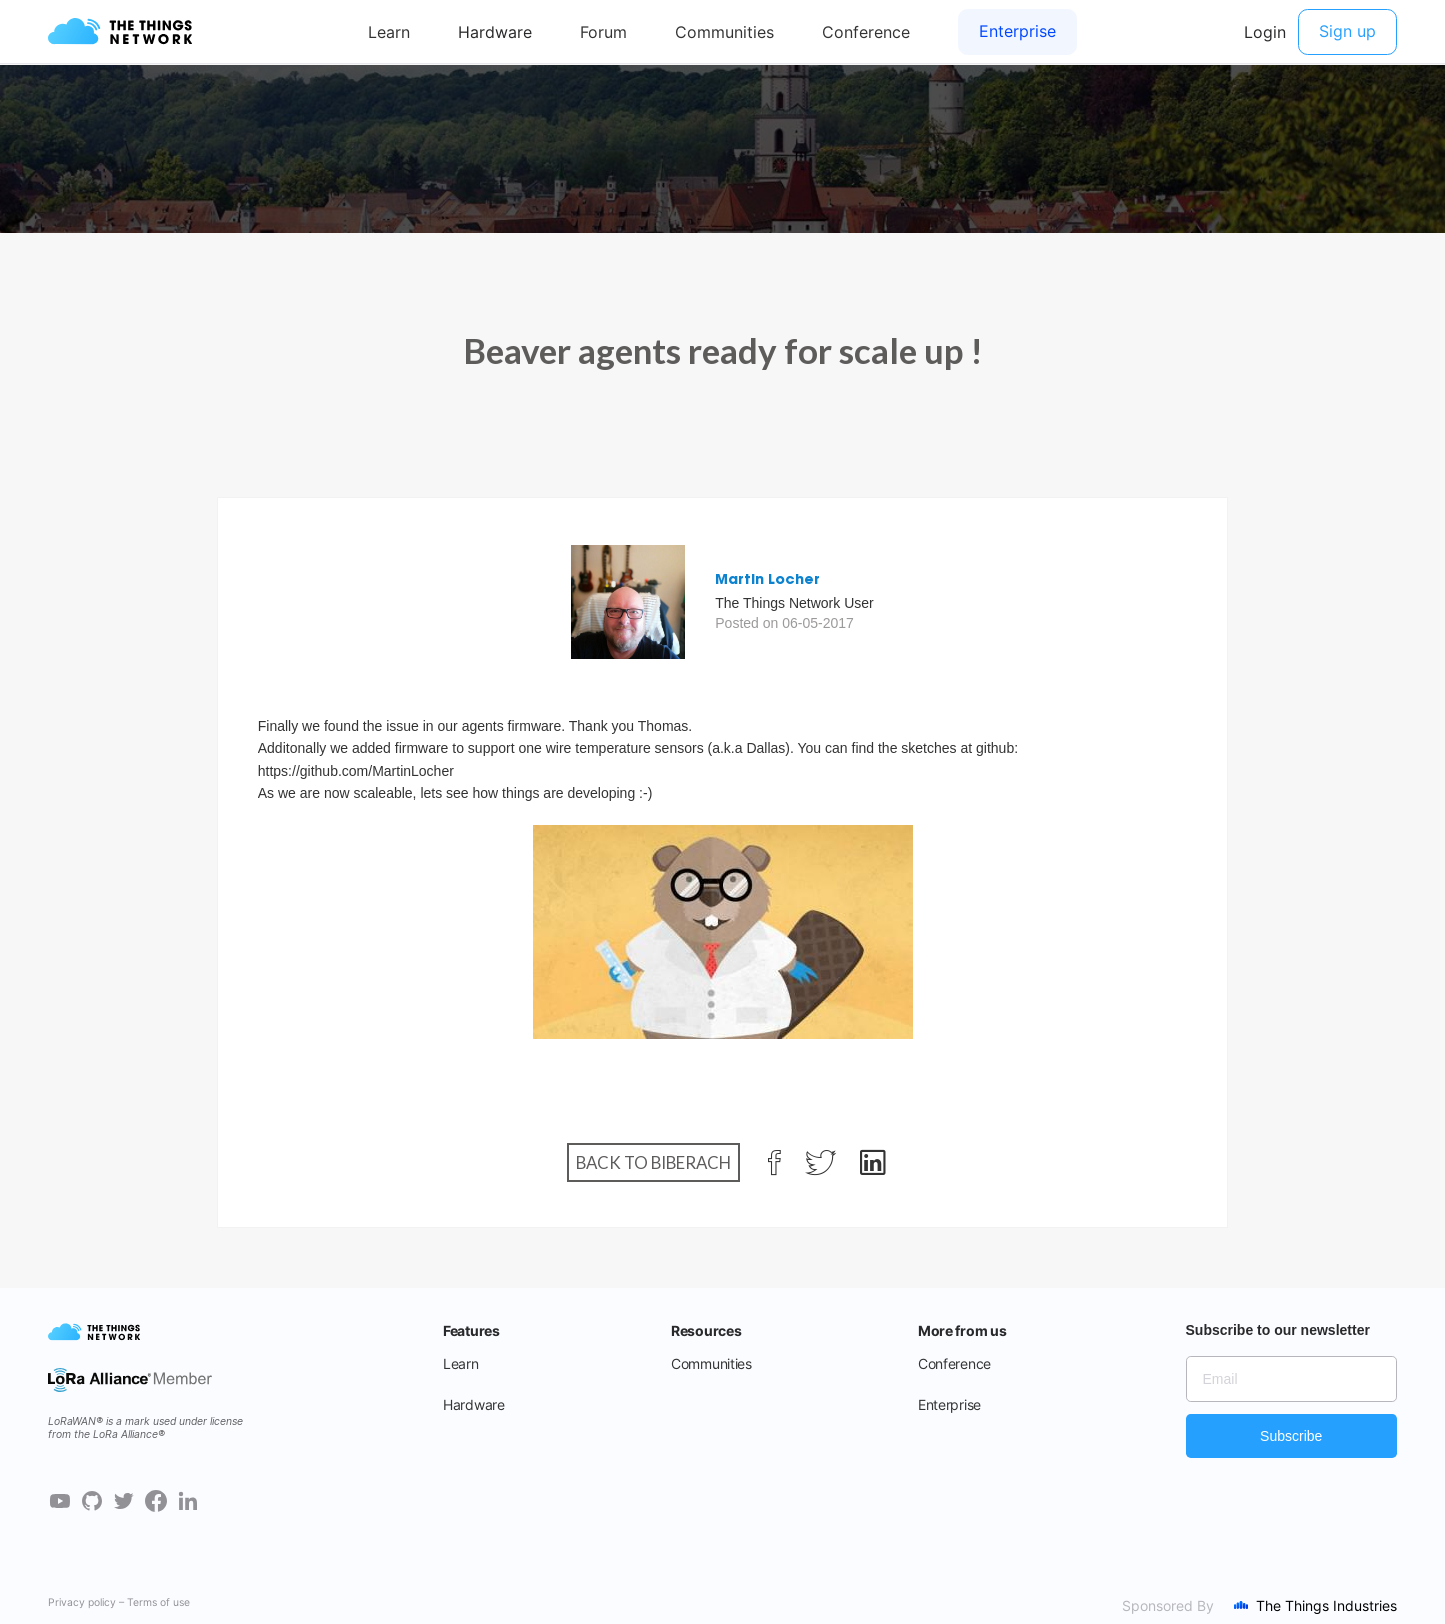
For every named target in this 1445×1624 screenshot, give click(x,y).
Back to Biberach (653, 1162)
